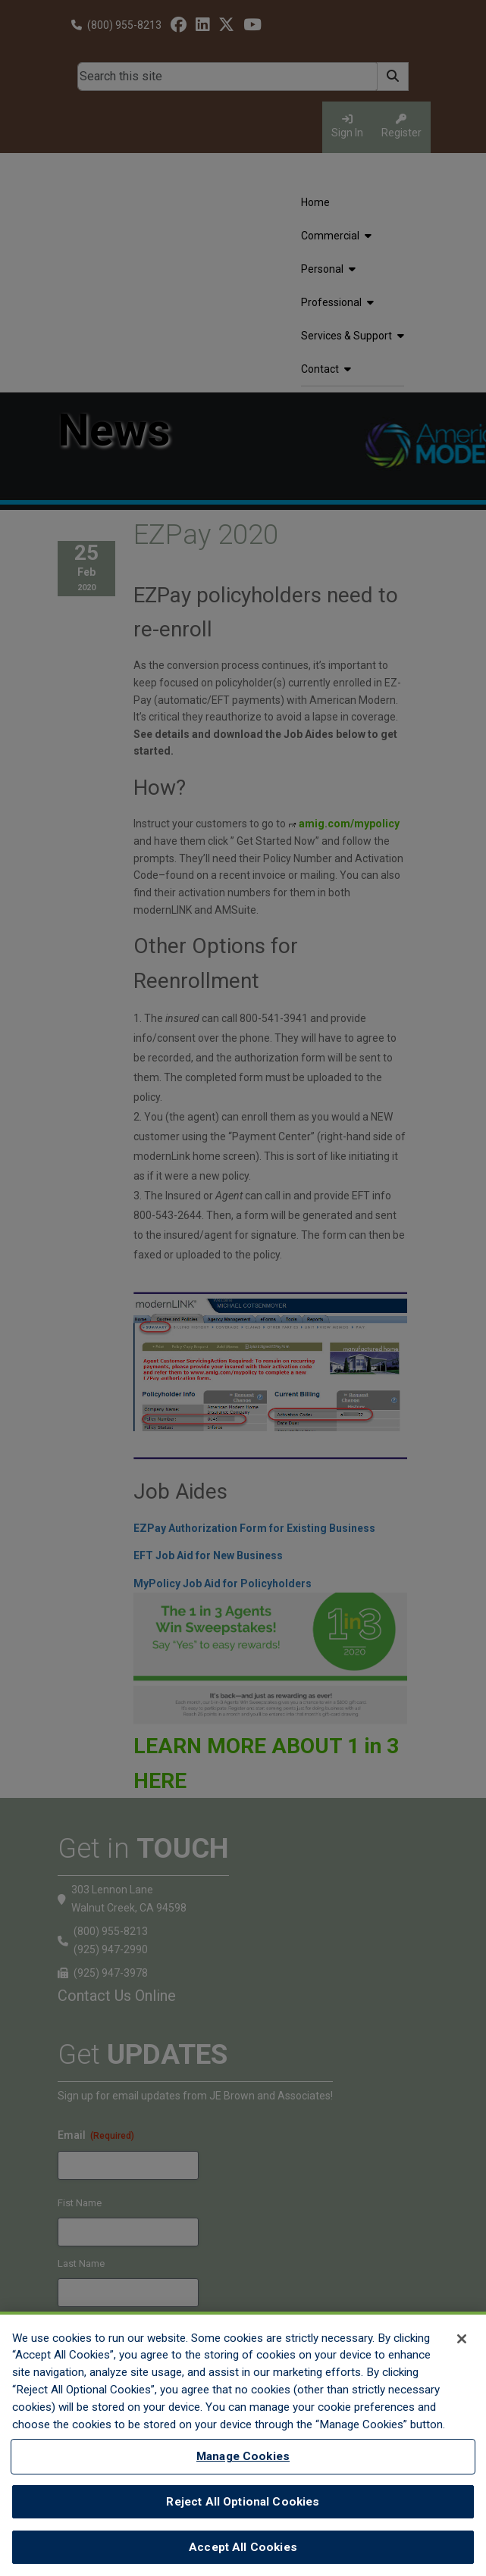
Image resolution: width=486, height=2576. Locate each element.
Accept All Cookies (243, 2547)
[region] (243, 2444)
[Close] (461, 2339)
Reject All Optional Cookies (242, 2502)
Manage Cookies (243, 2456)
